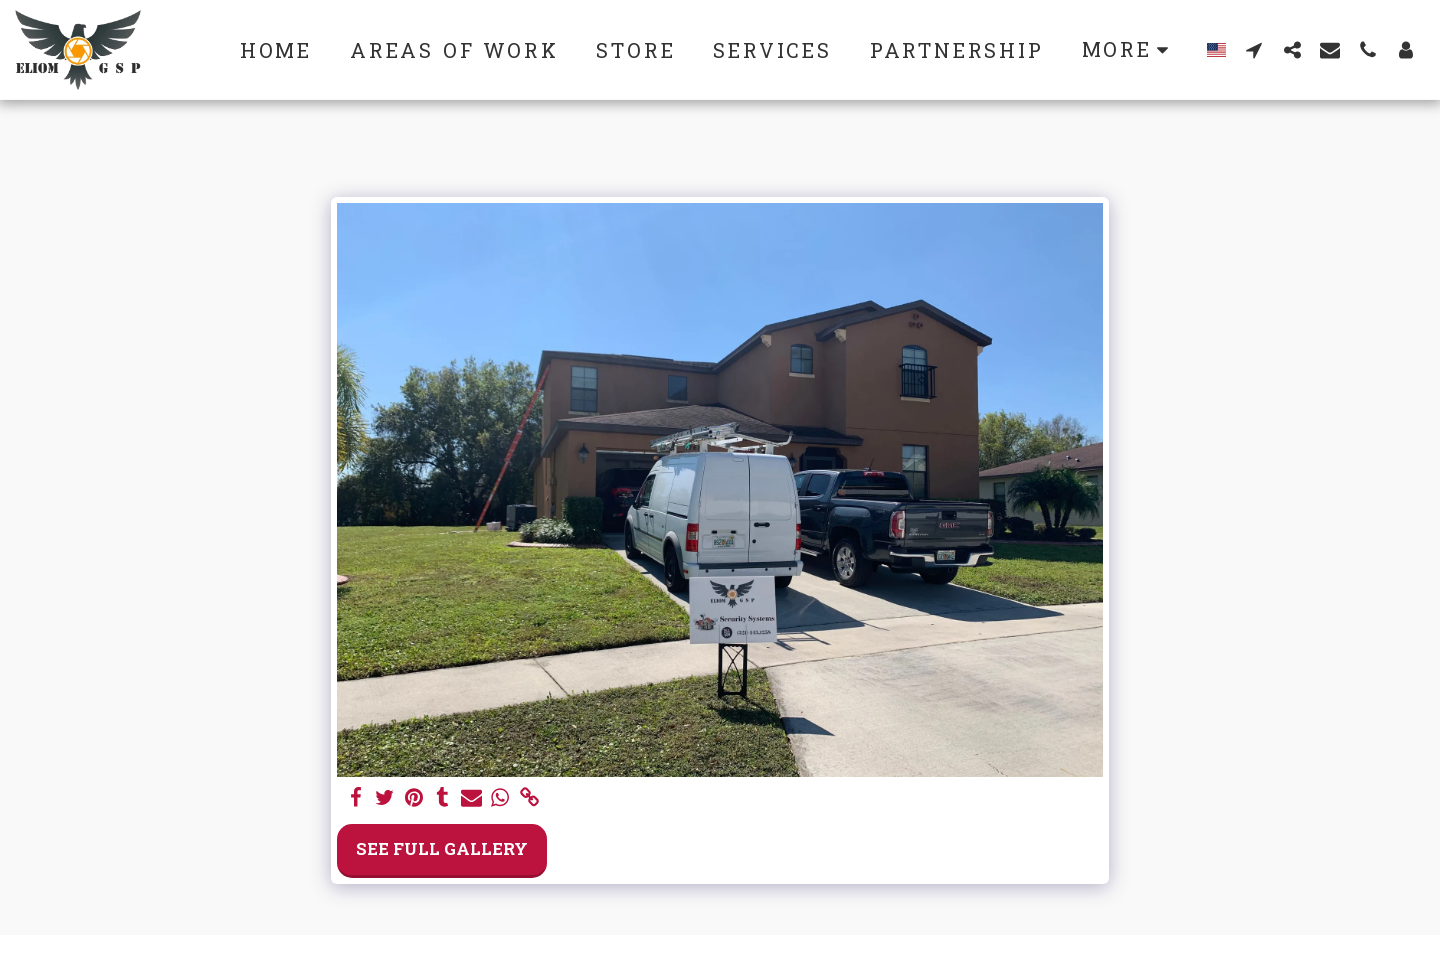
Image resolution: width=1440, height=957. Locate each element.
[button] (1254, 49)
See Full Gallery (442, 848)
